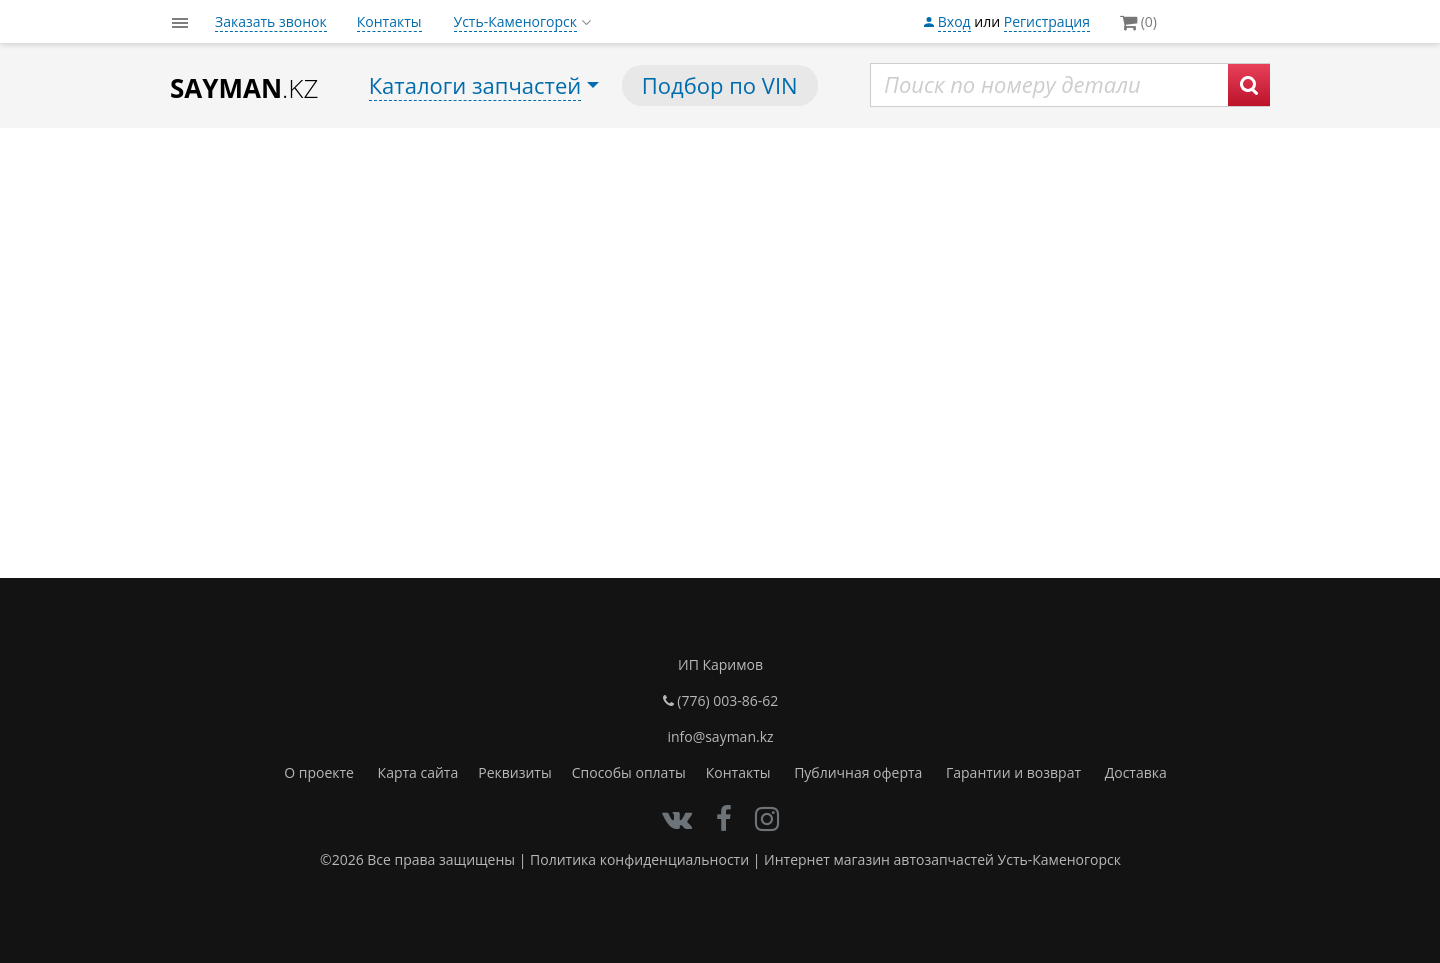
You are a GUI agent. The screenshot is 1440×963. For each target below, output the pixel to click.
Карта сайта (418, 772)
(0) (1138, 21)
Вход (954, 21)
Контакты (389, 21)
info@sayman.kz (720, 736)
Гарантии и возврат (1013, 772)
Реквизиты (514, 772)
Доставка (1136, 772)
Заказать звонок (271, 21)
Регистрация (1047, 21)
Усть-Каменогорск (515, 21)
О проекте (319, 772)
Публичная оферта (858, 772)
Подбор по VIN (720, 85)
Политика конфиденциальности (639, 859)
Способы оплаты (629, 772)
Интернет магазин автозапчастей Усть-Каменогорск (942, 859)
